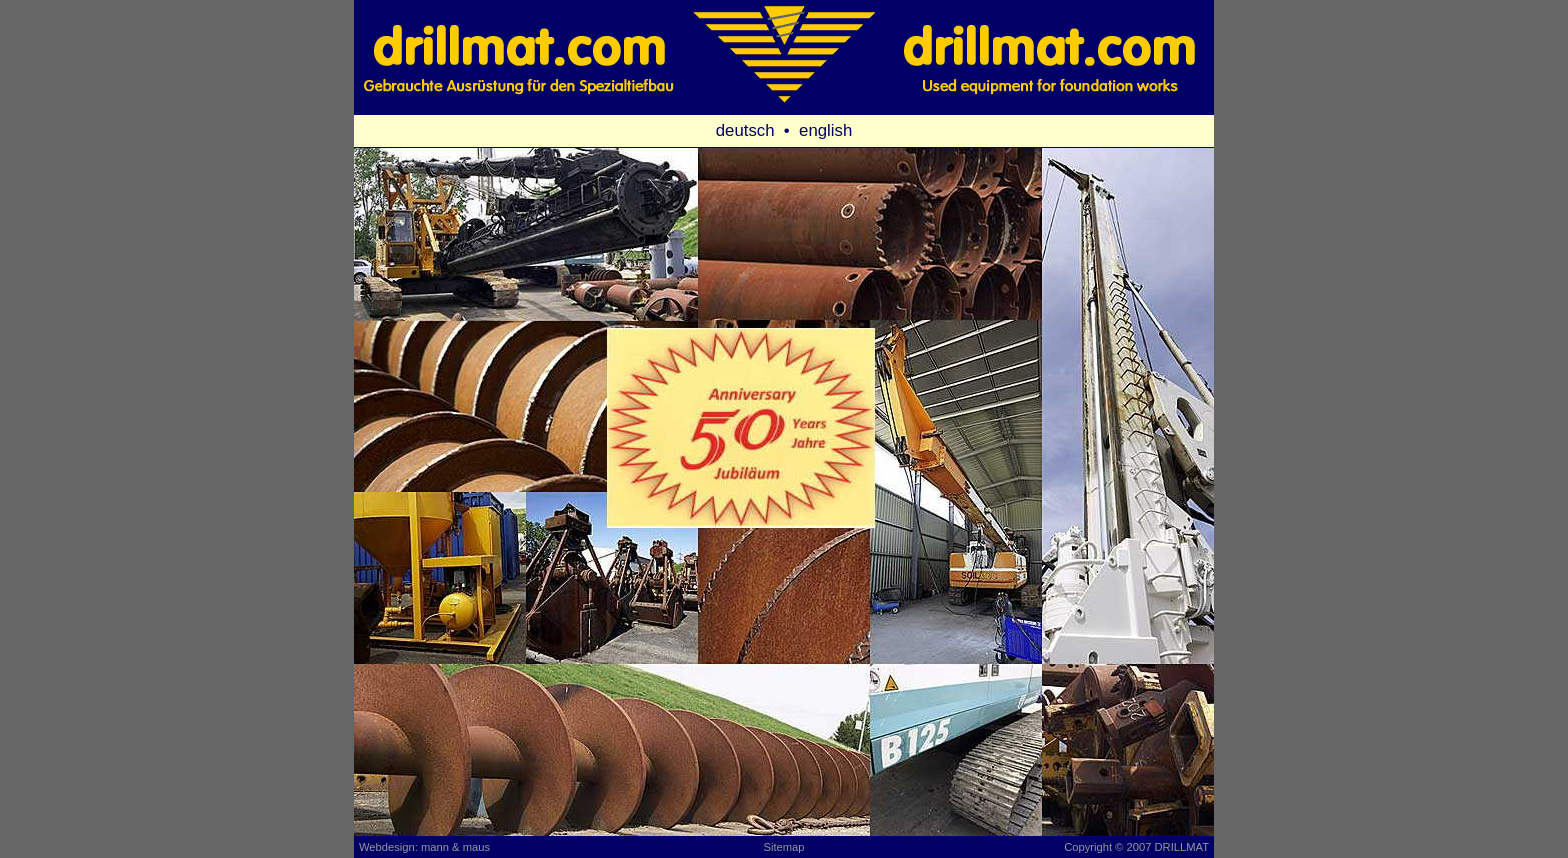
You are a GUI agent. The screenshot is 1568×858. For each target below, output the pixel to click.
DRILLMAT (1182, 847)
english (825, 130)
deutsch (745, 130)
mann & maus (455, 847)
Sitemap (783, 847)
